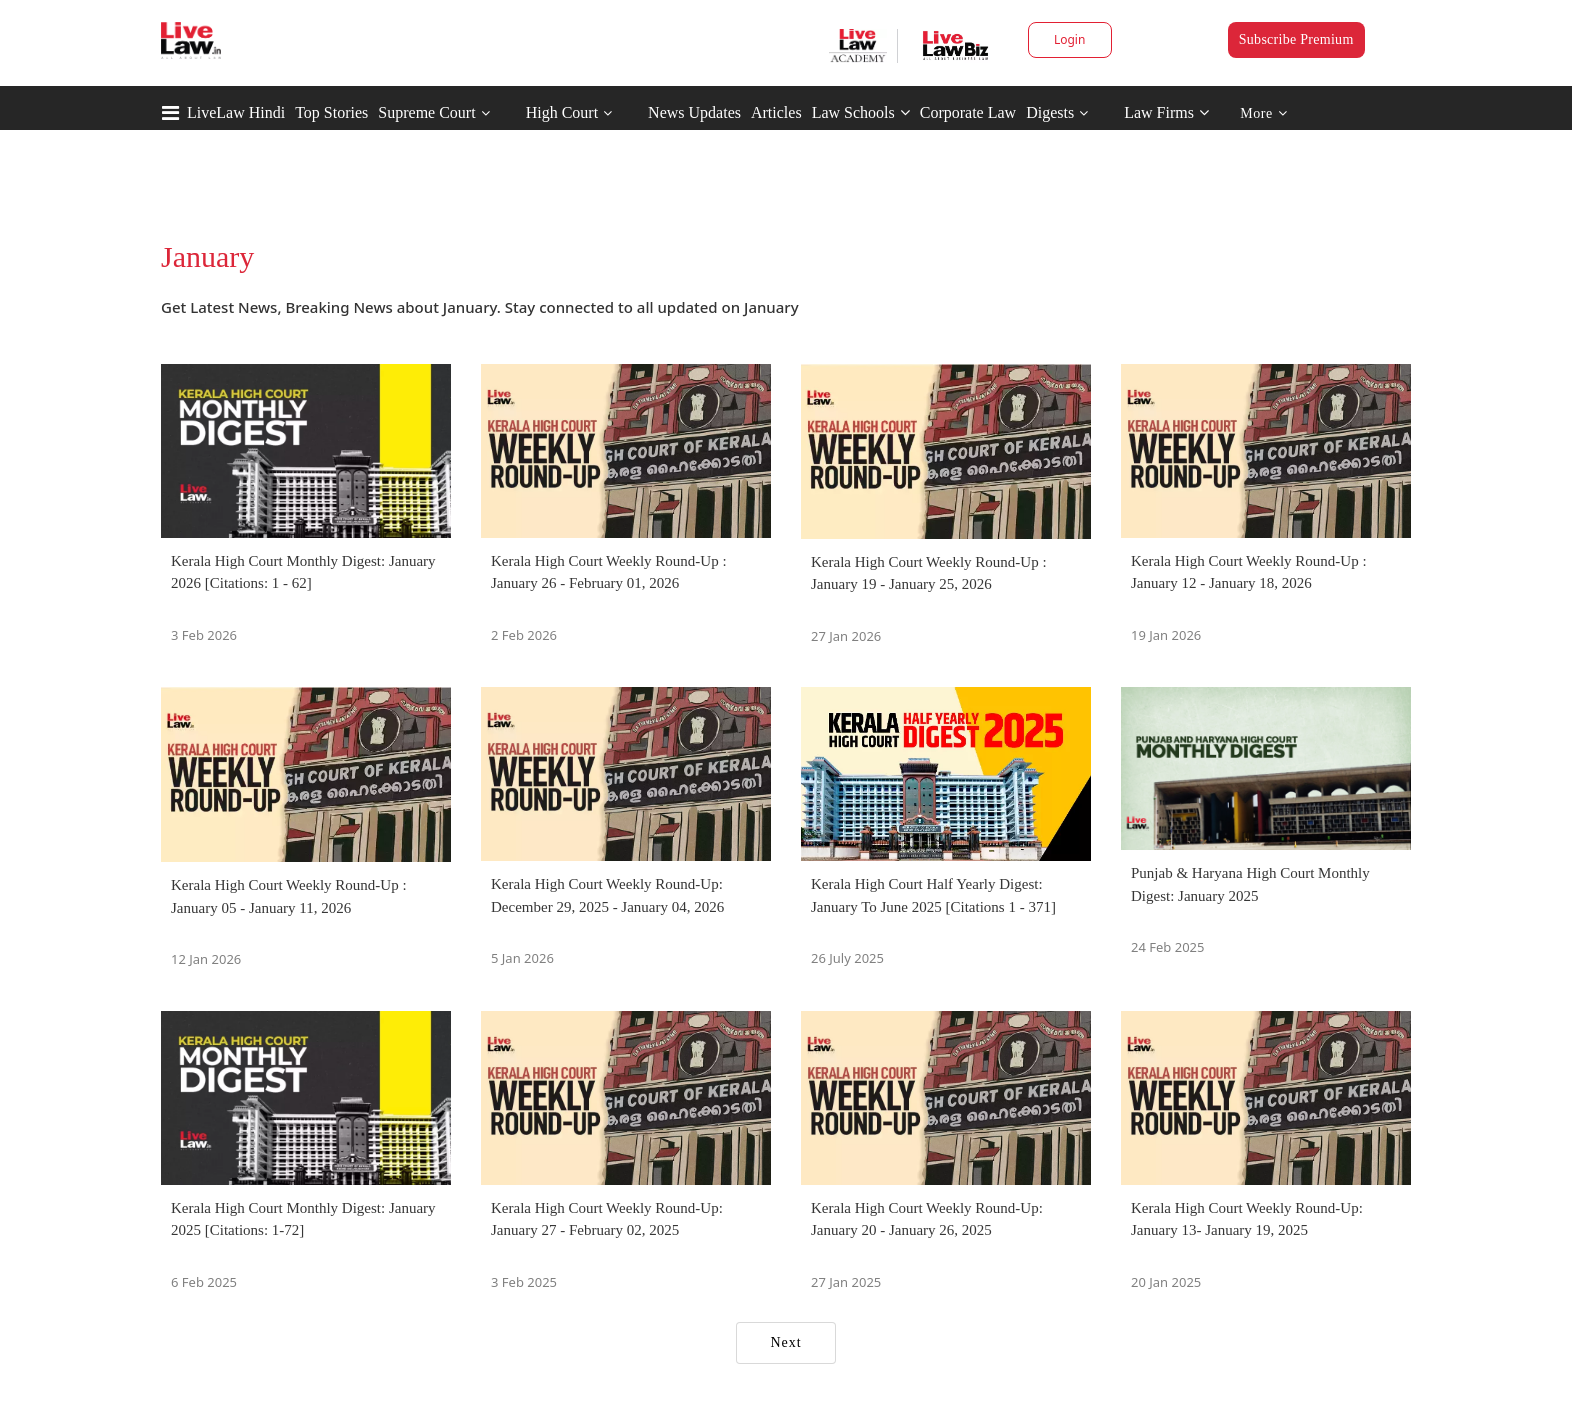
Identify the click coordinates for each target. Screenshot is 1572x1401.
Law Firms (1166, 112)
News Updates (694, 112)
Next (785, 1342)
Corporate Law (968, 112)
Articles (776, 112)
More (1263, 113)
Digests (1050, 112)
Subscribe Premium (1296, 39)
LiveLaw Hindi (236, 112)
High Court (562, 112)
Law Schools (861, 112)
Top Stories (331, 112)
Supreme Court (426, 112)
